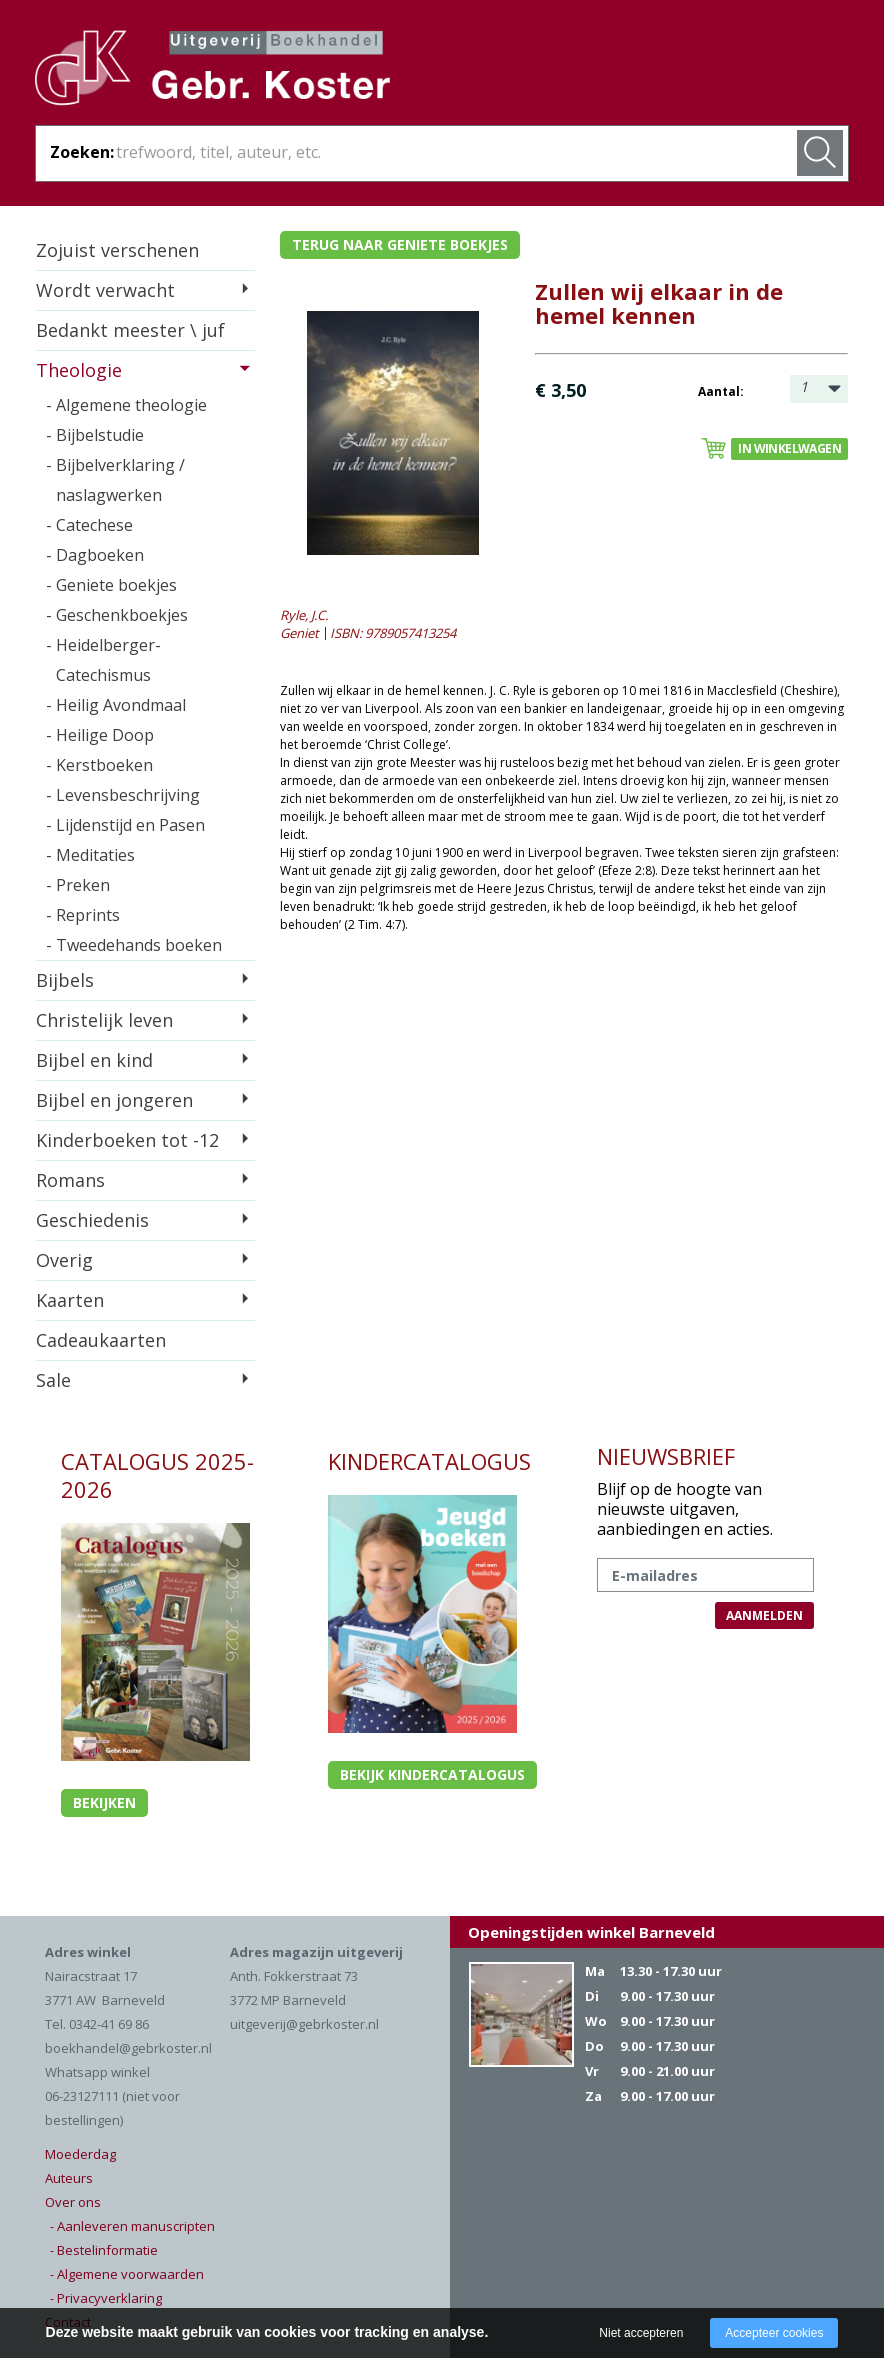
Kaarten (70, 1300)
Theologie (79, 370)
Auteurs (69, 2178)
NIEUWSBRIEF (666, 1456)
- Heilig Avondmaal (116, 705)
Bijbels (65, 980)
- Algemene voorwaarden (127, 2274)
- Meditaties (90, 855)
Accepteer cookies (774, 2333)
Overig (64, 1260)
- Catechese (89, 525)
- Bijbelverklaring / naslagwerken (115, 480)
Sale (53, 1380)
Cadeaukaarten (101, 1340)
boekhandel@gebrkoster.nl (128, 2048)
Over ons (73, 2202)
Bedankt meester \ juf (130, 330)
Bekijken (104, 1802)
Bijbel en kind (94, 1060)
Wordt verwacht (105, 290)
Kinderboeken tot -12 (127, 1140)
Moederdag (80, 2154)
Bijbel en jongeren (114, 1100)
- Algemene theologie (126, 405)
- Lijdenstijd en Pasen (125, 825)
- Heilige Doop (100, 735)
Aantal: (721, 391)
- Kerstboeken (99, 765)
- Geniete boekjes (111, 585)
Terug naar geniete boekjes (400, 244)
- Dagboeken (95, 555)
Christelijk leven (104, 1020)
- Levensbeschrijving (123, 795)
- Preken (78, 885)
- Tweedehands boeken (134, 945)
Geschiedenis (92, 1220)
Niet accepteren (641, 2333)
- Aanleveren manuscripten (132, 2226)
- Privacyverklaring (106, 2298)
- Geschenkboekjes (117, 615)
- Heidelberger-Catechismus (103, 660)
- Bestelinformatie (104, 2250)
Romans (70, 1180)
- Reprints (83, 915)
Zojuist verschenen (117, 250)
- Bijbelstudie (95, 435)
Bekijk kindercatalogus (432, 1774)
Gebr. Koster (212, 71)
